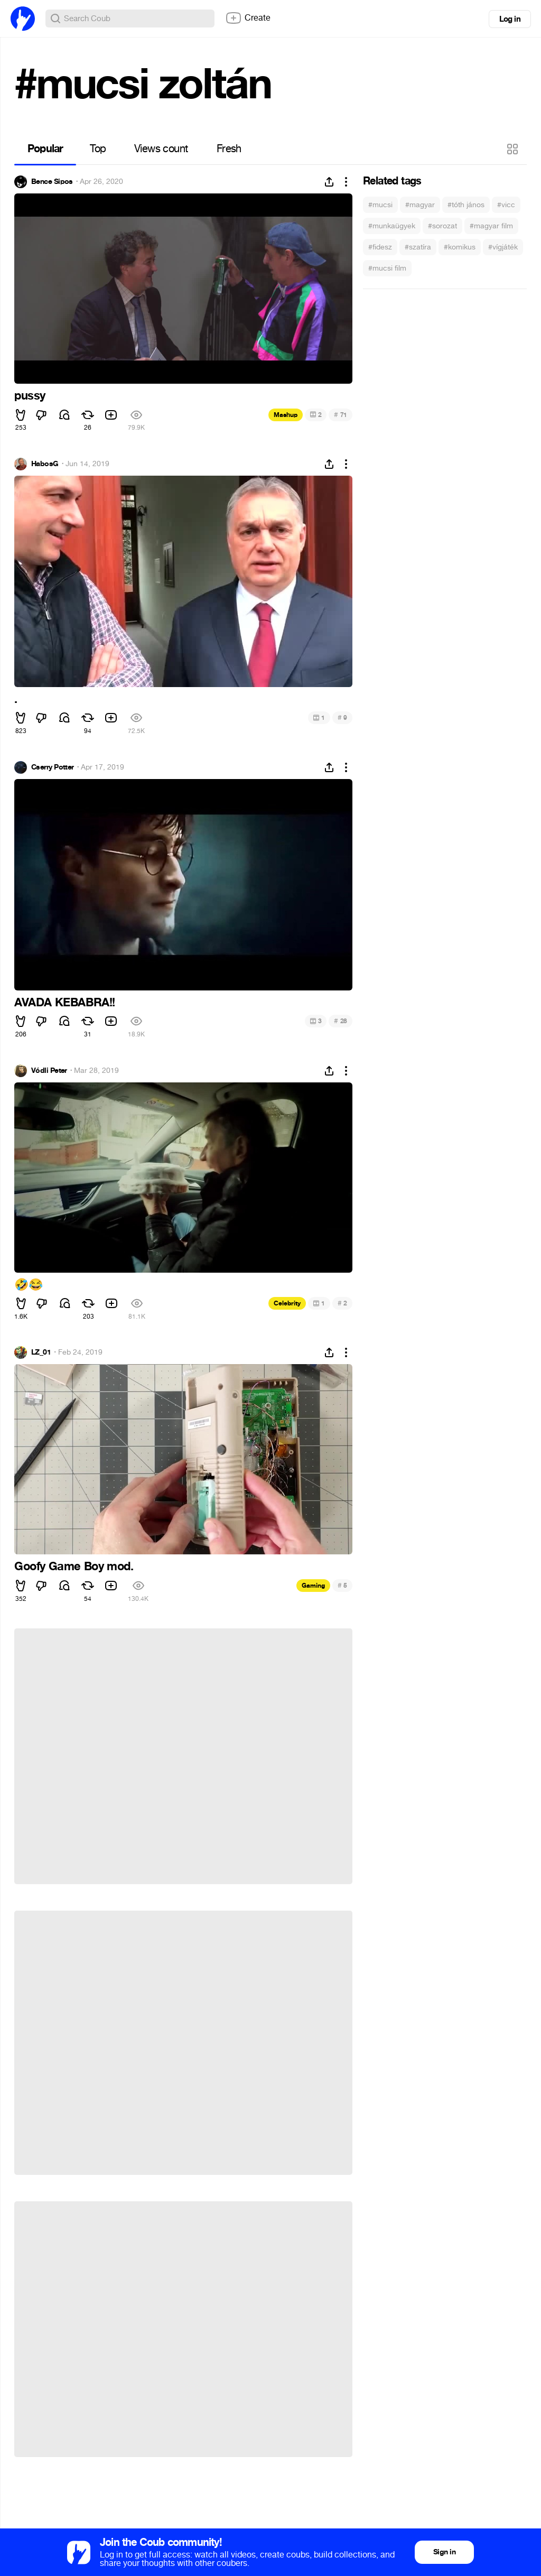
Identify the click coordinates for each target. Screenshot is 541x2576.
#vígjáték (503, 247)
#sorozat (442, 226)
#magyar (420, 205)
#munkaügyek (391, 226)
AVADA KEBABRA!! (64, 1002)
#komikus (459, 247)
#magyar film (491, 226)
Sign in (444, 2552)
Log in (509, 19)
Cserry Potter (52, 767)
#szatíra (418, 247)
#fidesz (380, 247)
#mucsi (380, 205)
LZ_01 (41, 1352)
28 (340, 1021)
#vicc (506, 205)
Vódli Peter (49, 1070)
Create (247, 18)
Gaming (313, 1585)
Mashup (285, 415)
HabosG (45, 464)
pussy (29, 395)
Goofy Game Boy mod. (73, 1566)
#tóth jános (465, 205)
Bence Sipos (52, 182)
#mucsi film (387, 268)
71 (340, 415)
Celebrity (287, 1303)
